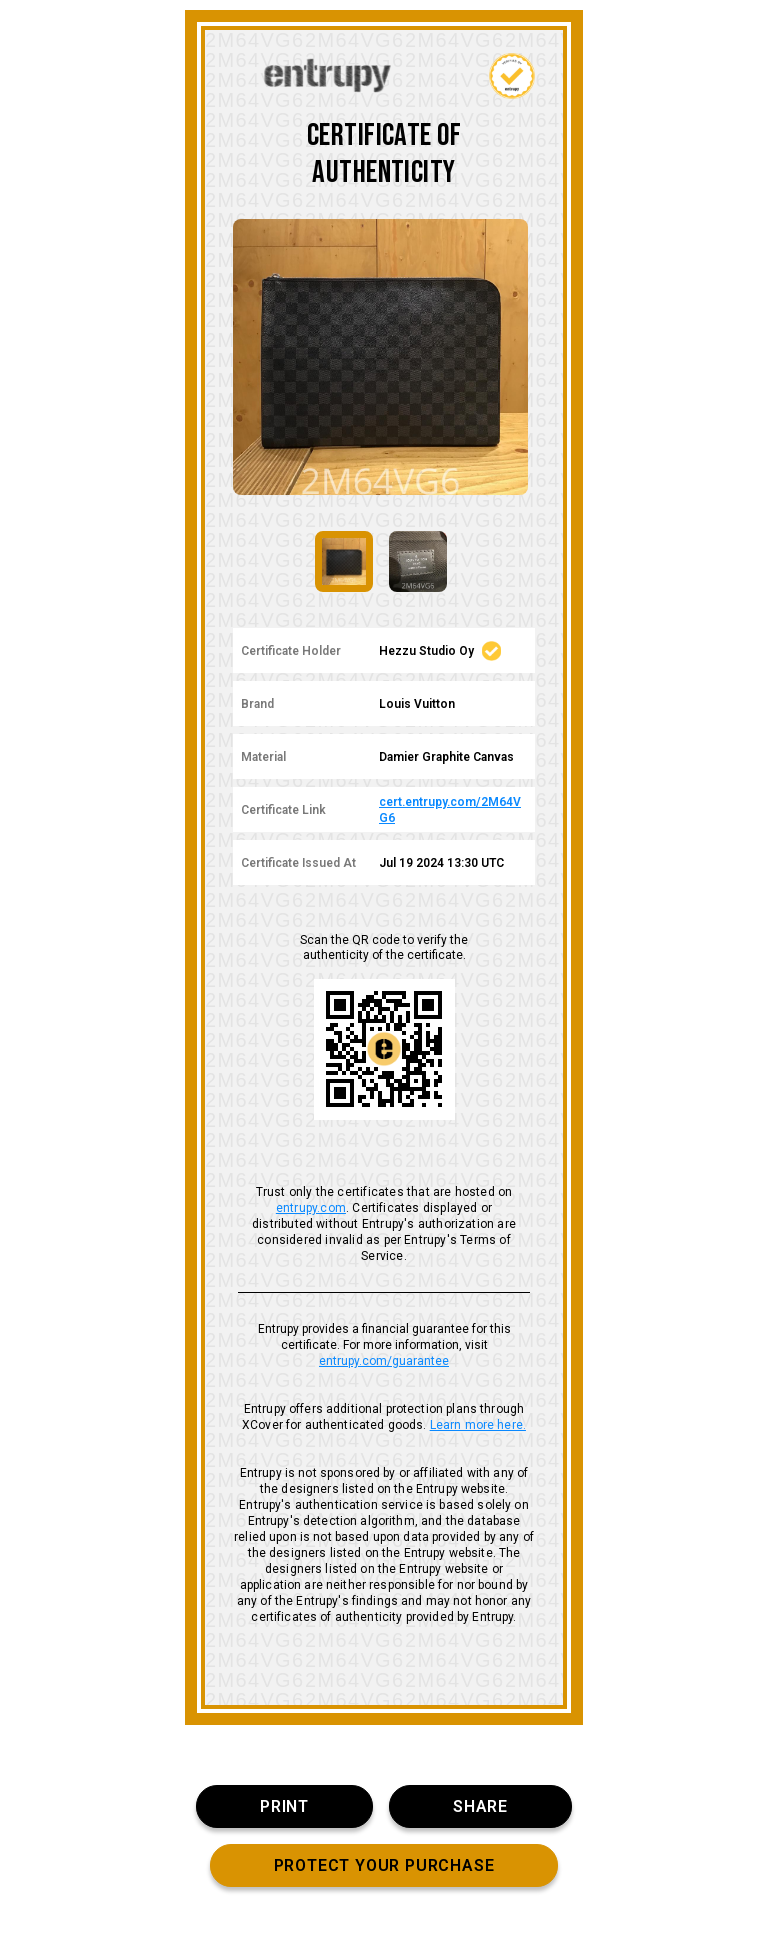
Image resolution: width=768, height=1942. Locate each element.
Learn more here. (478, 1425)
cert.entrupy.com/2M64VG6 (450, 810)
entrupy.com (311, 1208)
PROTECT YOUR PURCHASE (384, 1865)
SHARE (480, 1806)
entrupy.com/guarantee (384, 1361)
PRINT (284, 1806)
